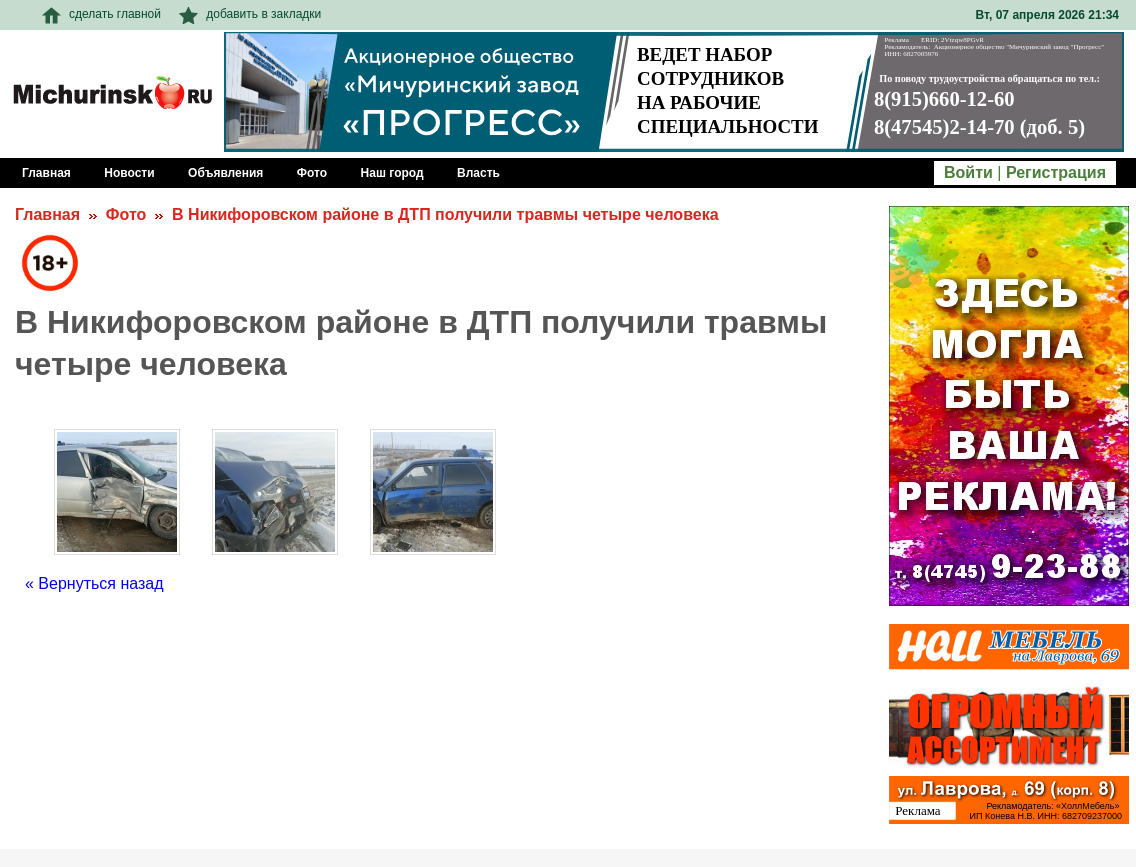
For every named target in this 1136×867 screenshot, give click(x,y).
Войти (968, 172)
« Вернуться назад (94, 583)
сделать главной (101, 14)
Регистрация (1056, 172)
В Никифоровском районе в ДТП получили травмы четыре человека (445, 214)
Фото (126, 214)
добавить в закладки (250, 14)
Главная (47, 214)
